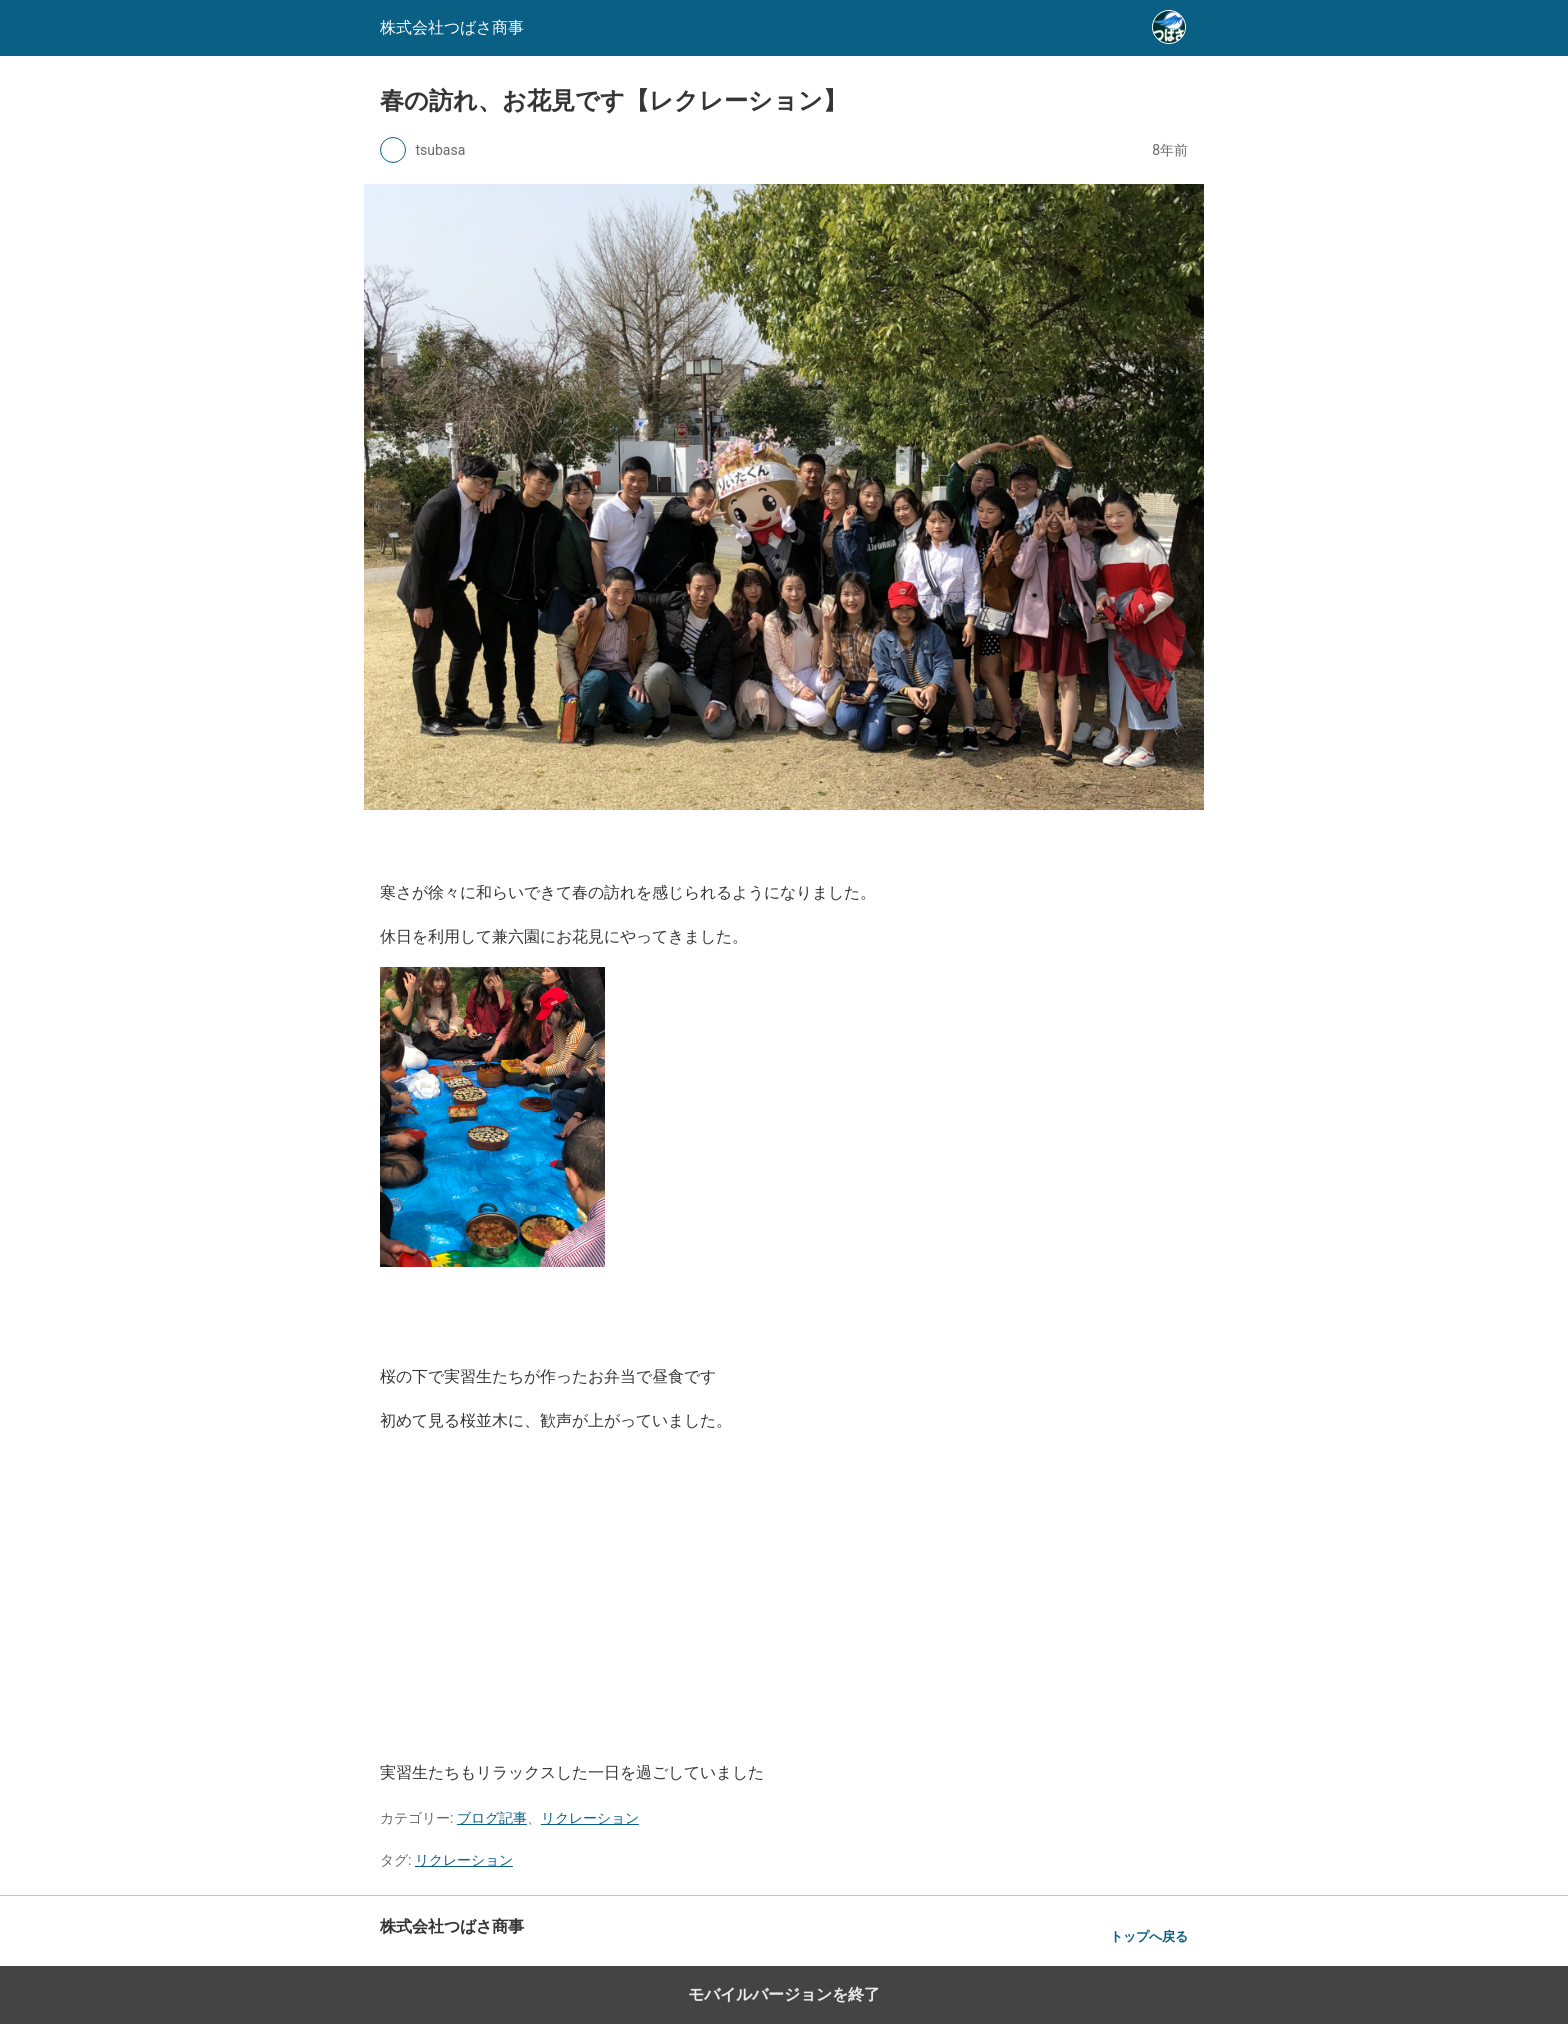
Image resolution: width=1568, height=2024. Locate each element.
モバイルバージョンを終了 (784, 1994)
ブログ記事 (492, 1818)
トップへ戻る (1149, 1936)
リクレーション (590, 1818)
